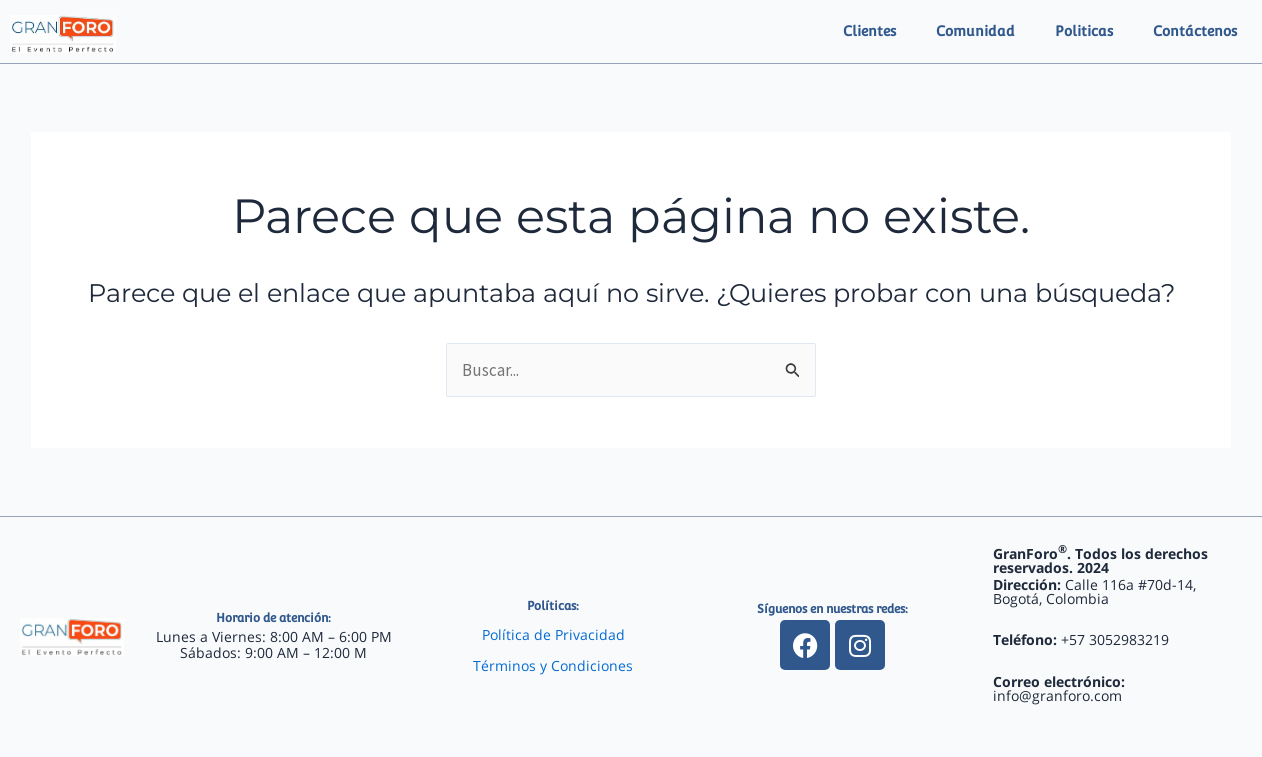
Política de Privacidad (553, 634)
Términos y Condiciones (553, 665)
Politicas (1084, 31)
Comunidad (975, 31)
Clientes (869, 31)
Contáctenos (1195, 31)
